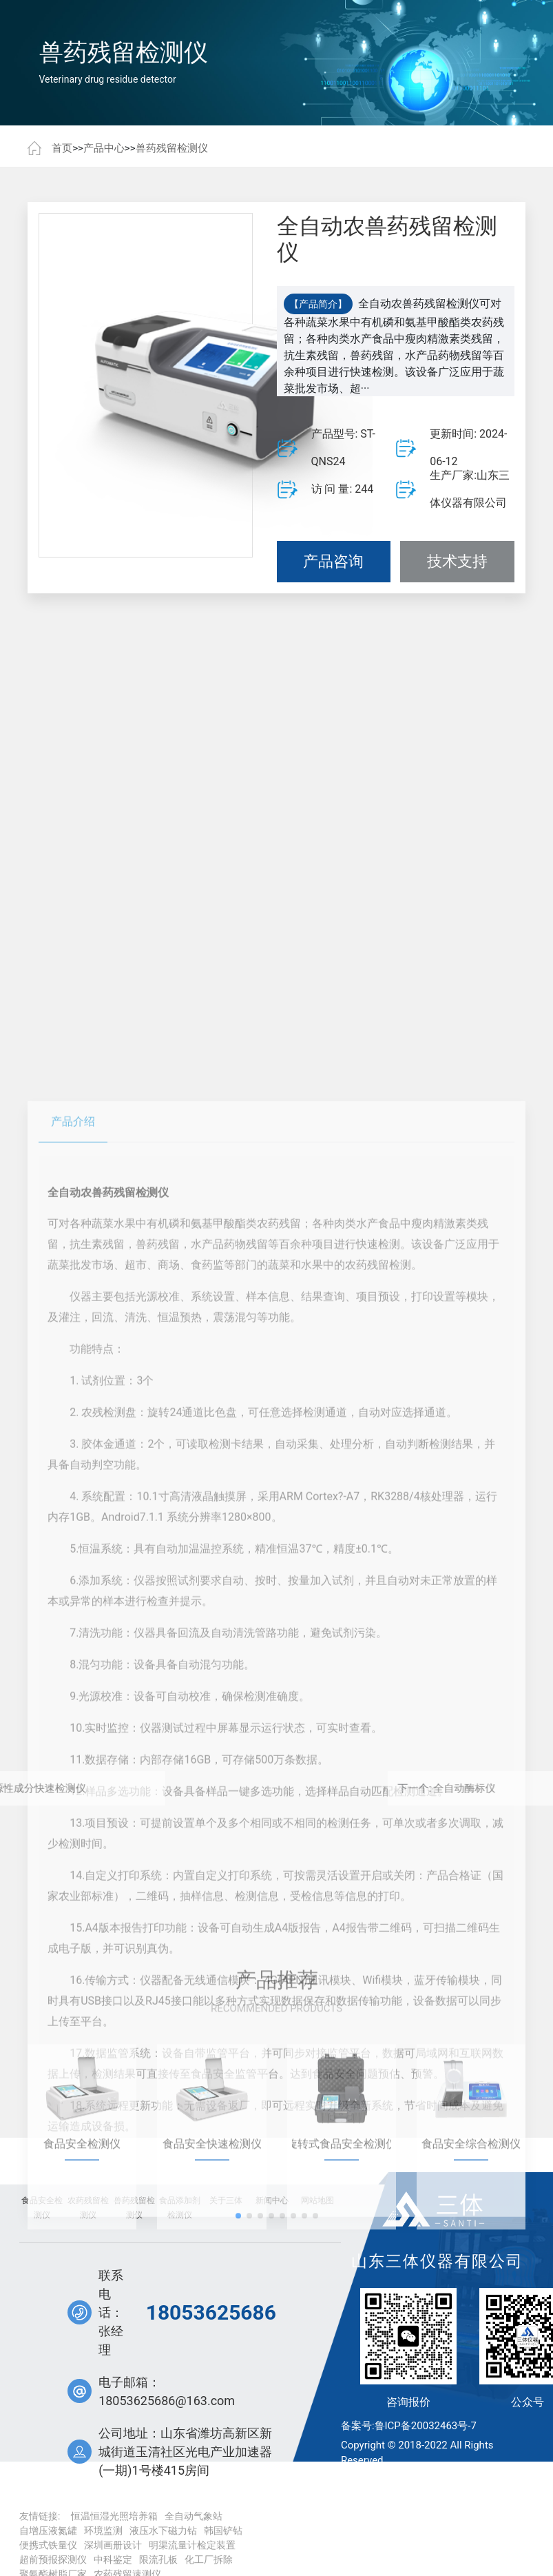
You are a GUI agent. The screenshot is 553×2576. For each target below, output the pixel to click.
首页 (62, 148)
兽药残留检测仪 (172, 148)
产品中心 (104, 148)
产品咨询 (333, 564)
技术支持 (457, 564)
